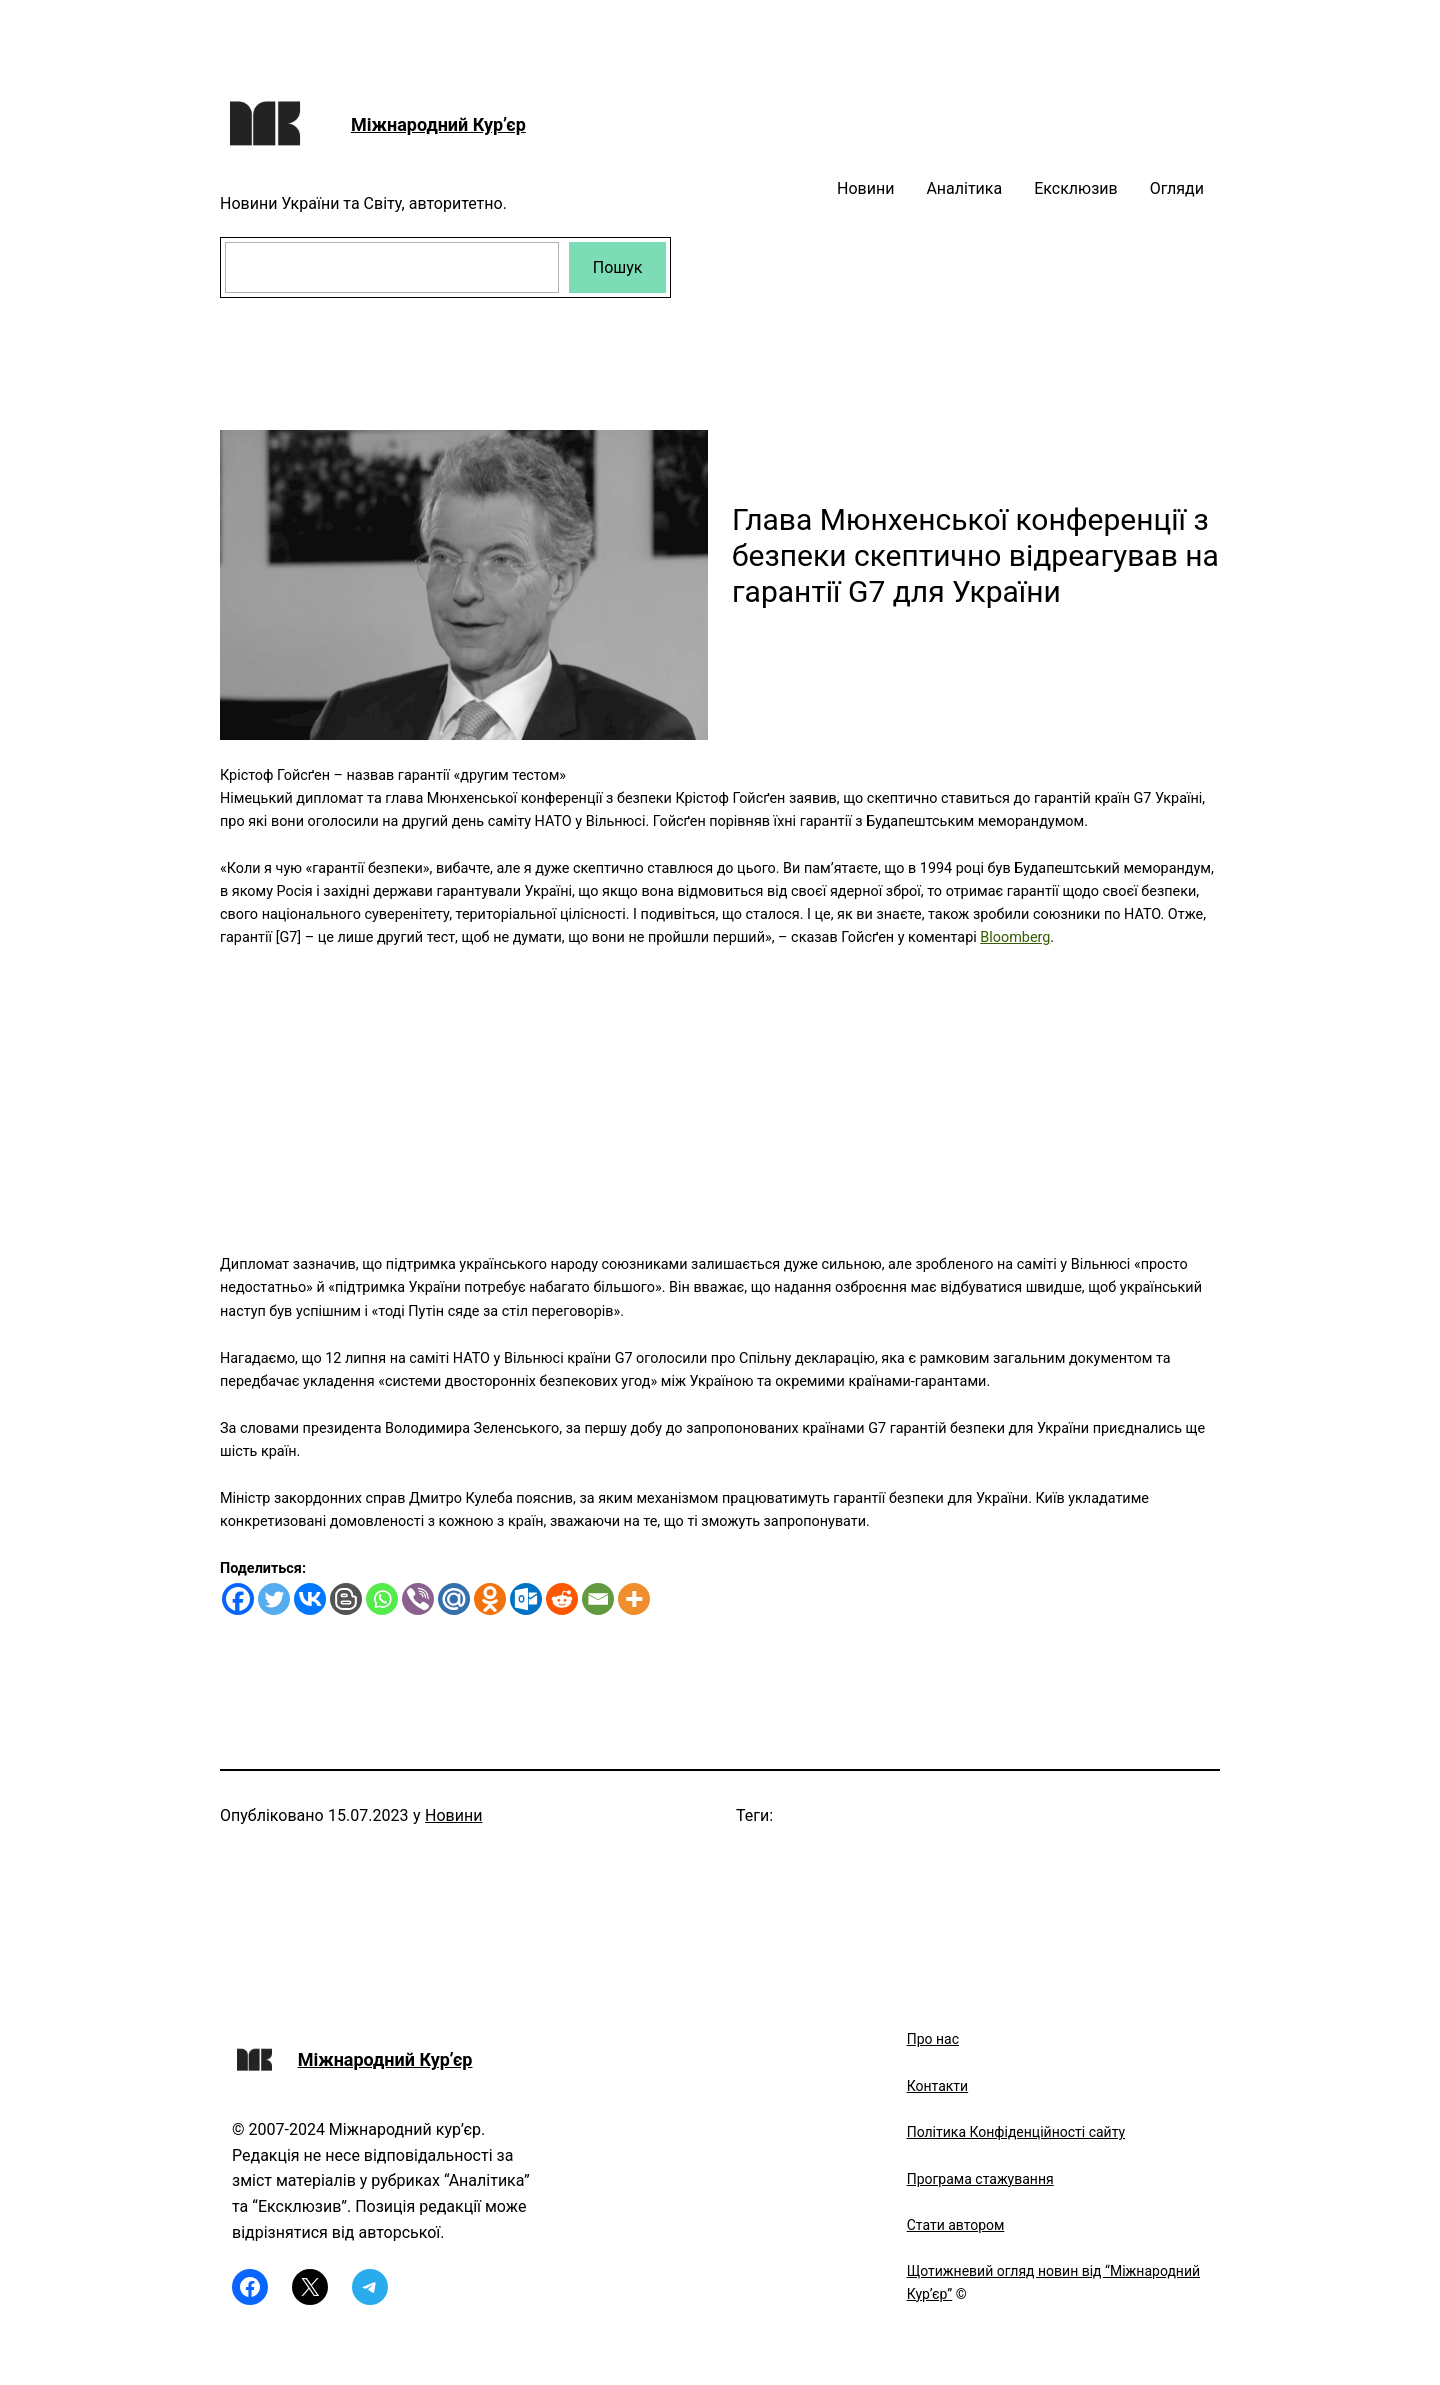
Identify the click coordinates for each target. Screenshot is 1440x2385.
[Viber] (418, 1599)
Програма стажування (980, 2179)
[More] (634, 1599)
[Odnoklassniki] (490, 1599)
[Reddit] (562, 1599)
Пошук (618, 267)
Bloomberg (1015, 937)
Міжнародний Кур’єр (438, 124)
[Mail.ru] (454, 1599)
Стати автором (956, 2225)
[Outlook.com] (526, 1599)
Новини (453, 1815)
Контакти (938, 2086)
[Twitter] (274, 1599)
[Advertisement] (720, 1089)
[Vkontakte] (310, 1599)
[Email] (598, 1599)
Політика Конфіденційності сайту (1016, 2132)
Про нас (933, 2039)
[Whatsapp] (382, 1599)
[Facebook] (238, 1599)
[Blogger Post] (346, 1599)
